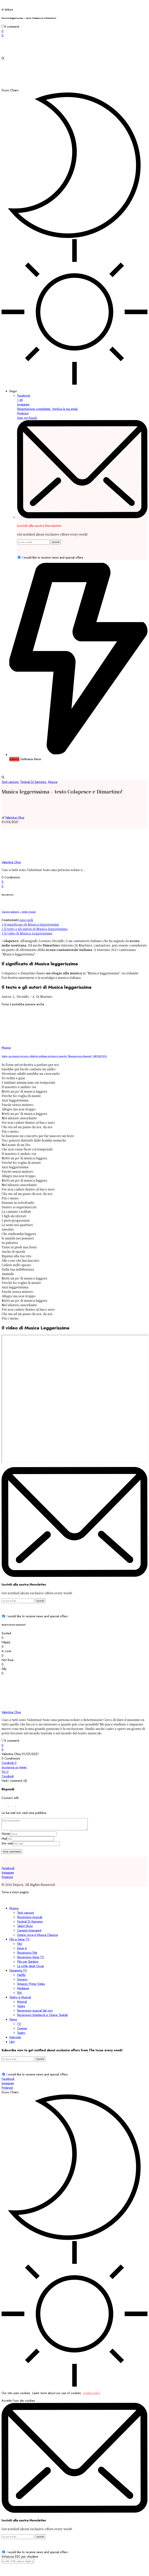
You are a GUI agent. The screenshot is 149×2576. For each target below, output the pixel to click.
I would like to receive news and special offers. (53, 557)
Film (19, 1944)
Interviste (15, 2037)
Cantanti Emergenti (29, 1930)
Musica (52, 782)
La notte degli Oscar (30, 1966)
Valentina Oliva (14, 817)
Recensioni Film (27, 1952)
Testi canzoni (10, 782)
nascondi (26, 920)
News (13, 2019)
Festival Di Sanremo (33, 782)
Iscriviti (55, 542)
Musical (22, 2001)
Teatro (21, 2006)
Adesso (14, 759)
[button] (5, 1805)
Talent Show (25, 1926)
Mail (4, 1838)
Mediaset (23, 1988)
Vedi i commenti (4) (14, 1780)
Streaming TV (18, 1970)
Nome (6, 1833)
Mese (37, 759)
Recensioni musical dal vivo (35, 2010)
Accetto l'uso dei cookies (18, 2400)
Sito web (7, 1843)
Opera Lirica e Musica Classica (37, 1935)
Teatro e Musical (20, 1997)
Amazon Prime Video (31, 1984)
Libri (12, 2041)
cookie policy (91, 2393)
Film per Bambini (27, 1961)
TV (19, 2024)
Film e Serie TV (19, 1939)
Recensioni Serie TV (30, 1957)
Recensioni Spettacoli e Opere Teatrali (42, 2015)
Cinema (22, 2028)
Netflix (21, 1975)
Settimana (26, 759)
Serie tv (22, 1948)
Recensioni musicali (29, 1917)
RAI (19, 1993)
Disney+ (22, 1979)
